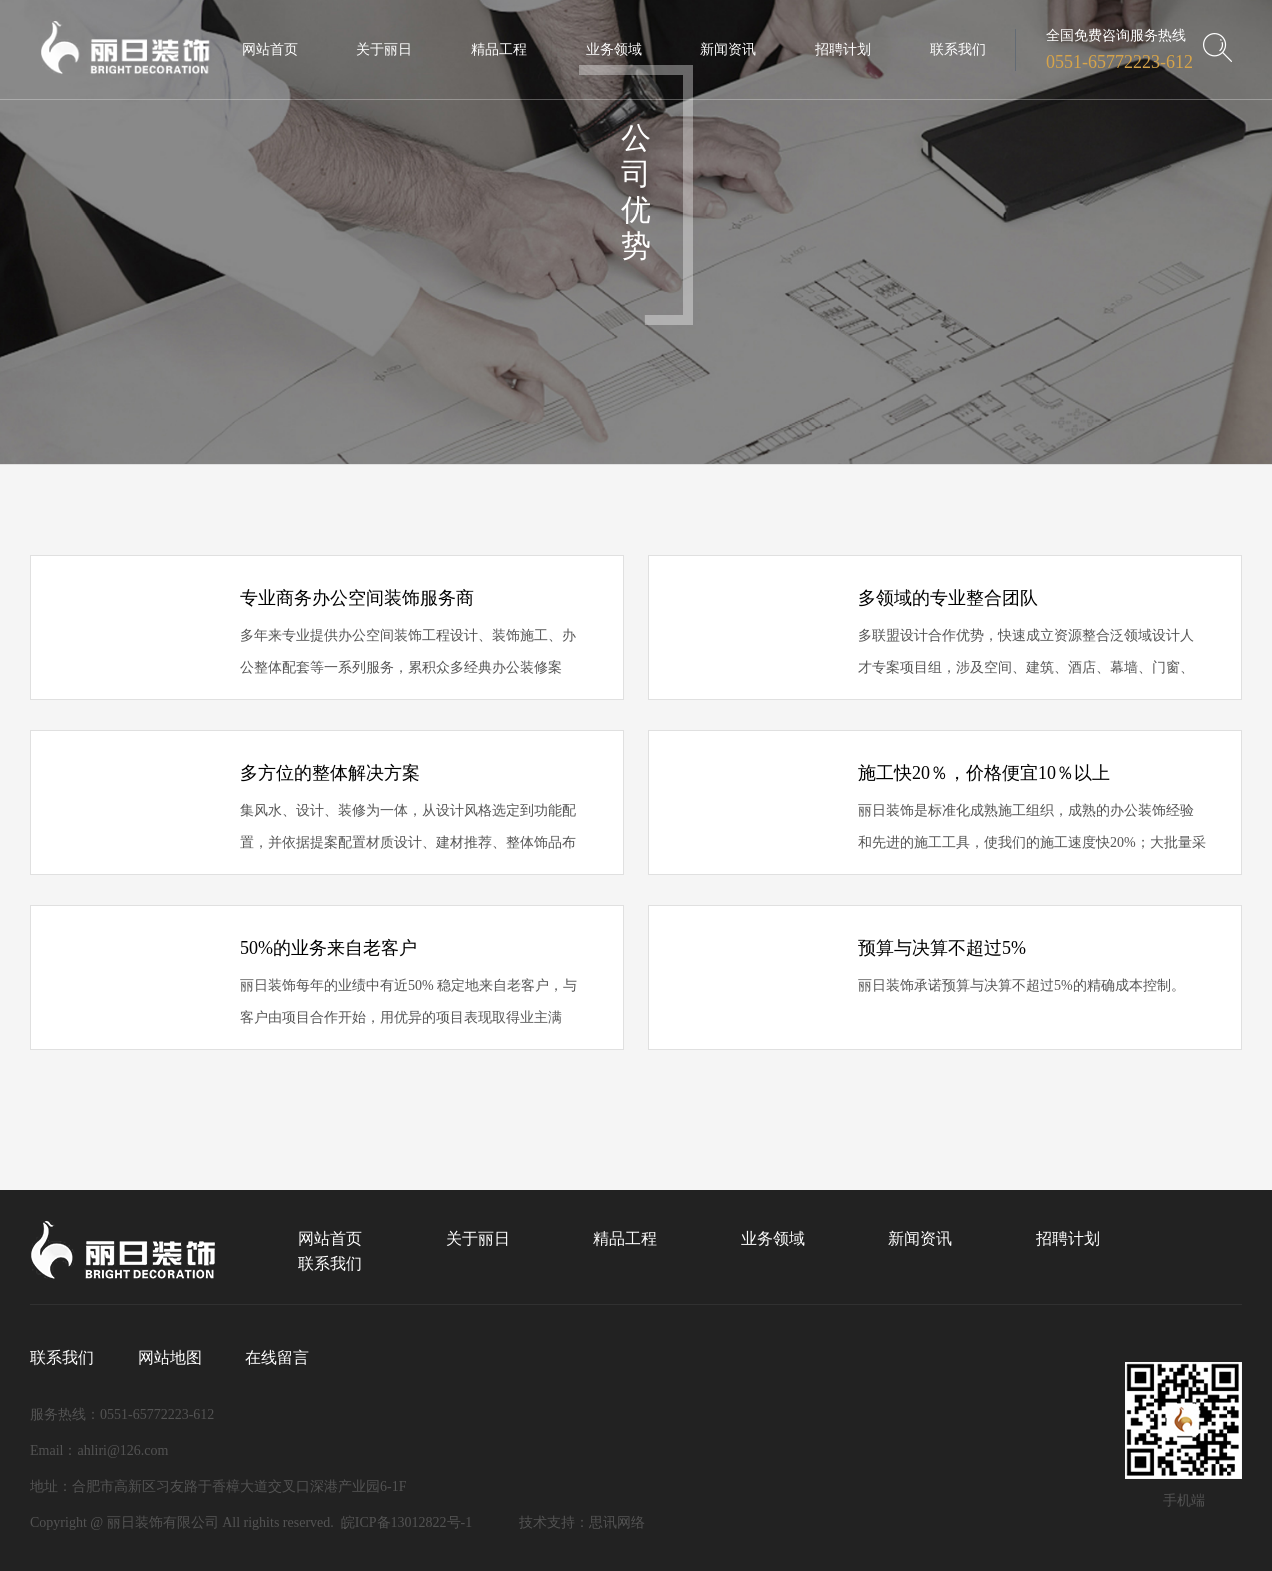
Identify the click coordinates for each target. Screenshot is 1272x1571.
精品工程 (625, 1238)
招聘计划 (1068, 1238)
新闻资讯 (920, 1238)
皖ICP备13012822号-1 (406, 1522)
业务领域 (773, 1238)
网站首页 (330, 1238)
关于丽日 (478, 1238)
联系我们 (330, 1263)
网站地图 (170, 1357)
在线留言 (277, 1357)
